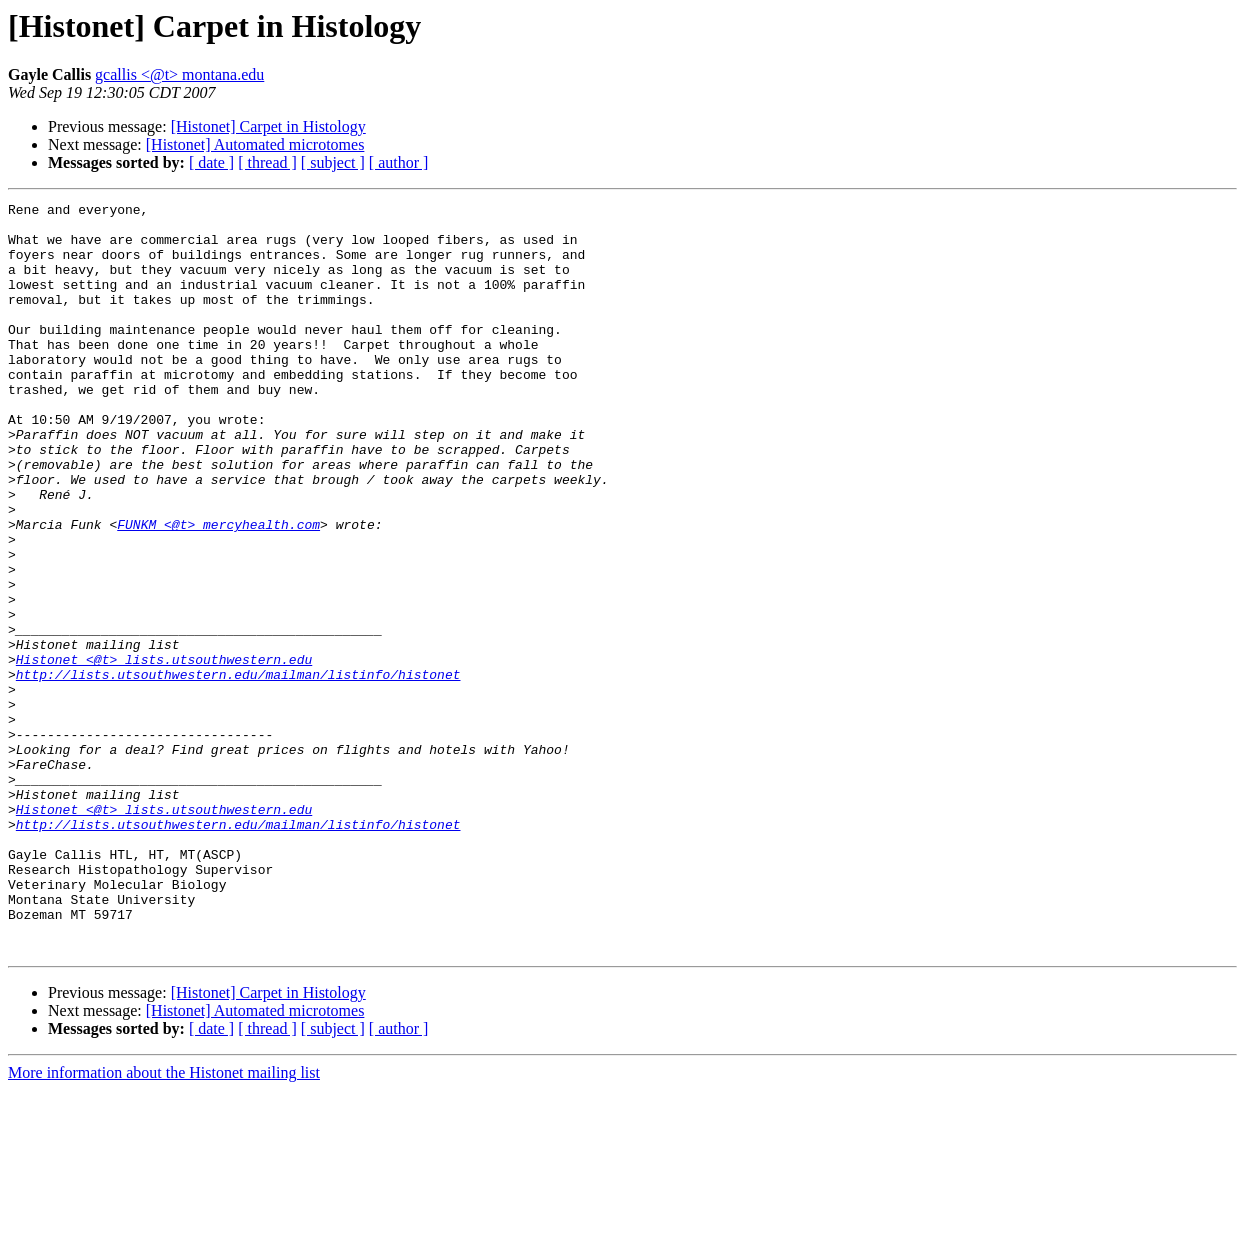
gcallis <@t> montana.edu (179, 74)
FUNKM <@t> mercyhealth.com (218, 590)
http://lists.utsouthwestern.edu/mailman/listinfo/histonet (238, 770)
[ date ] (211, 162)
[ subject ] (333, 162)
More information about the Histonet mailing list (164, 1222)
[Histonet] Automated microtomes (255, 144)
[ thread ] (267, 162)
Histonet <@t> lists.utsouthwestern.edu (164, 752)
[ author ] (399, 162)
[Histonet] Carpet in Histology (268, 126)
